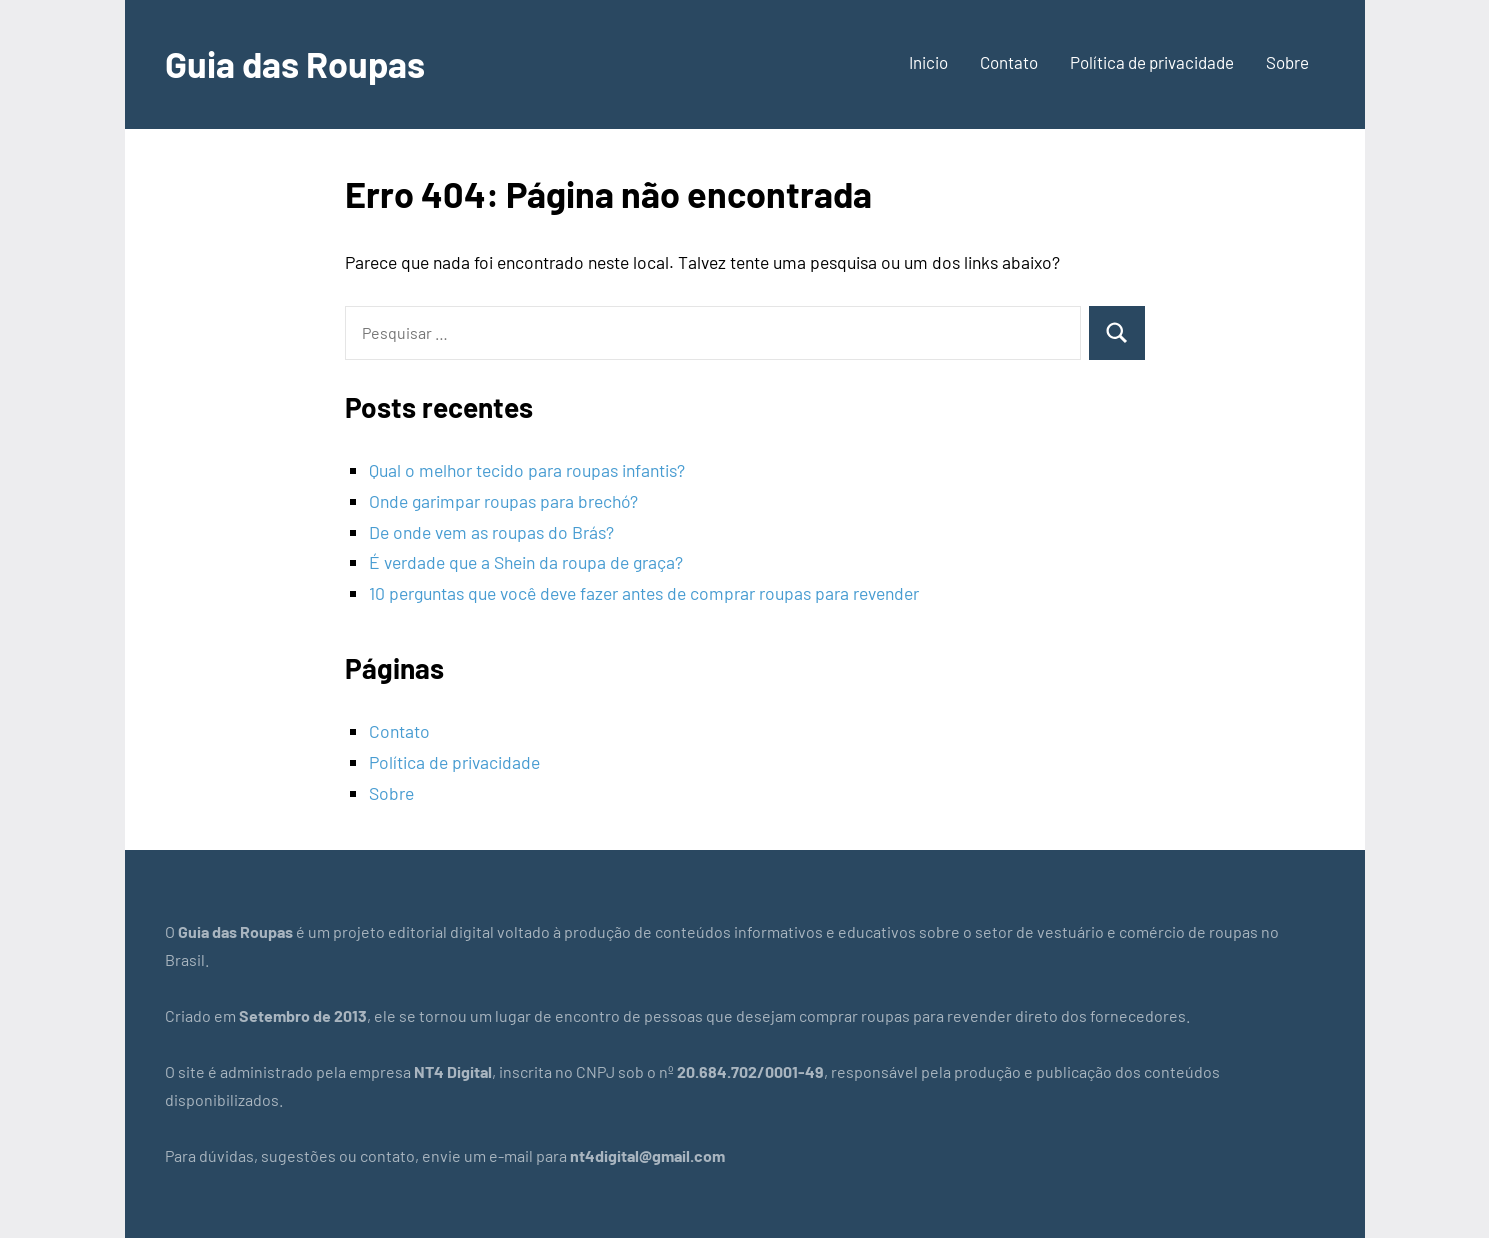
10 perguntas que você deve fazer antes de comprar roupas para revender (644, 593)
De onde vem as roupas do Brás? (491, 532)
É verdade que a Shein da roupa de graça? (526, 562)
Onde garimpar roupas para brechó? (503, 501)
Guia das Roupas (295, 63)
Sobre (1287, 62)
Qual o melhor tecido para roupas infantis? (527, 470)
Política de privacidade (1152, 62)
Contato (1009, 62)
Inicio (928, 62)
